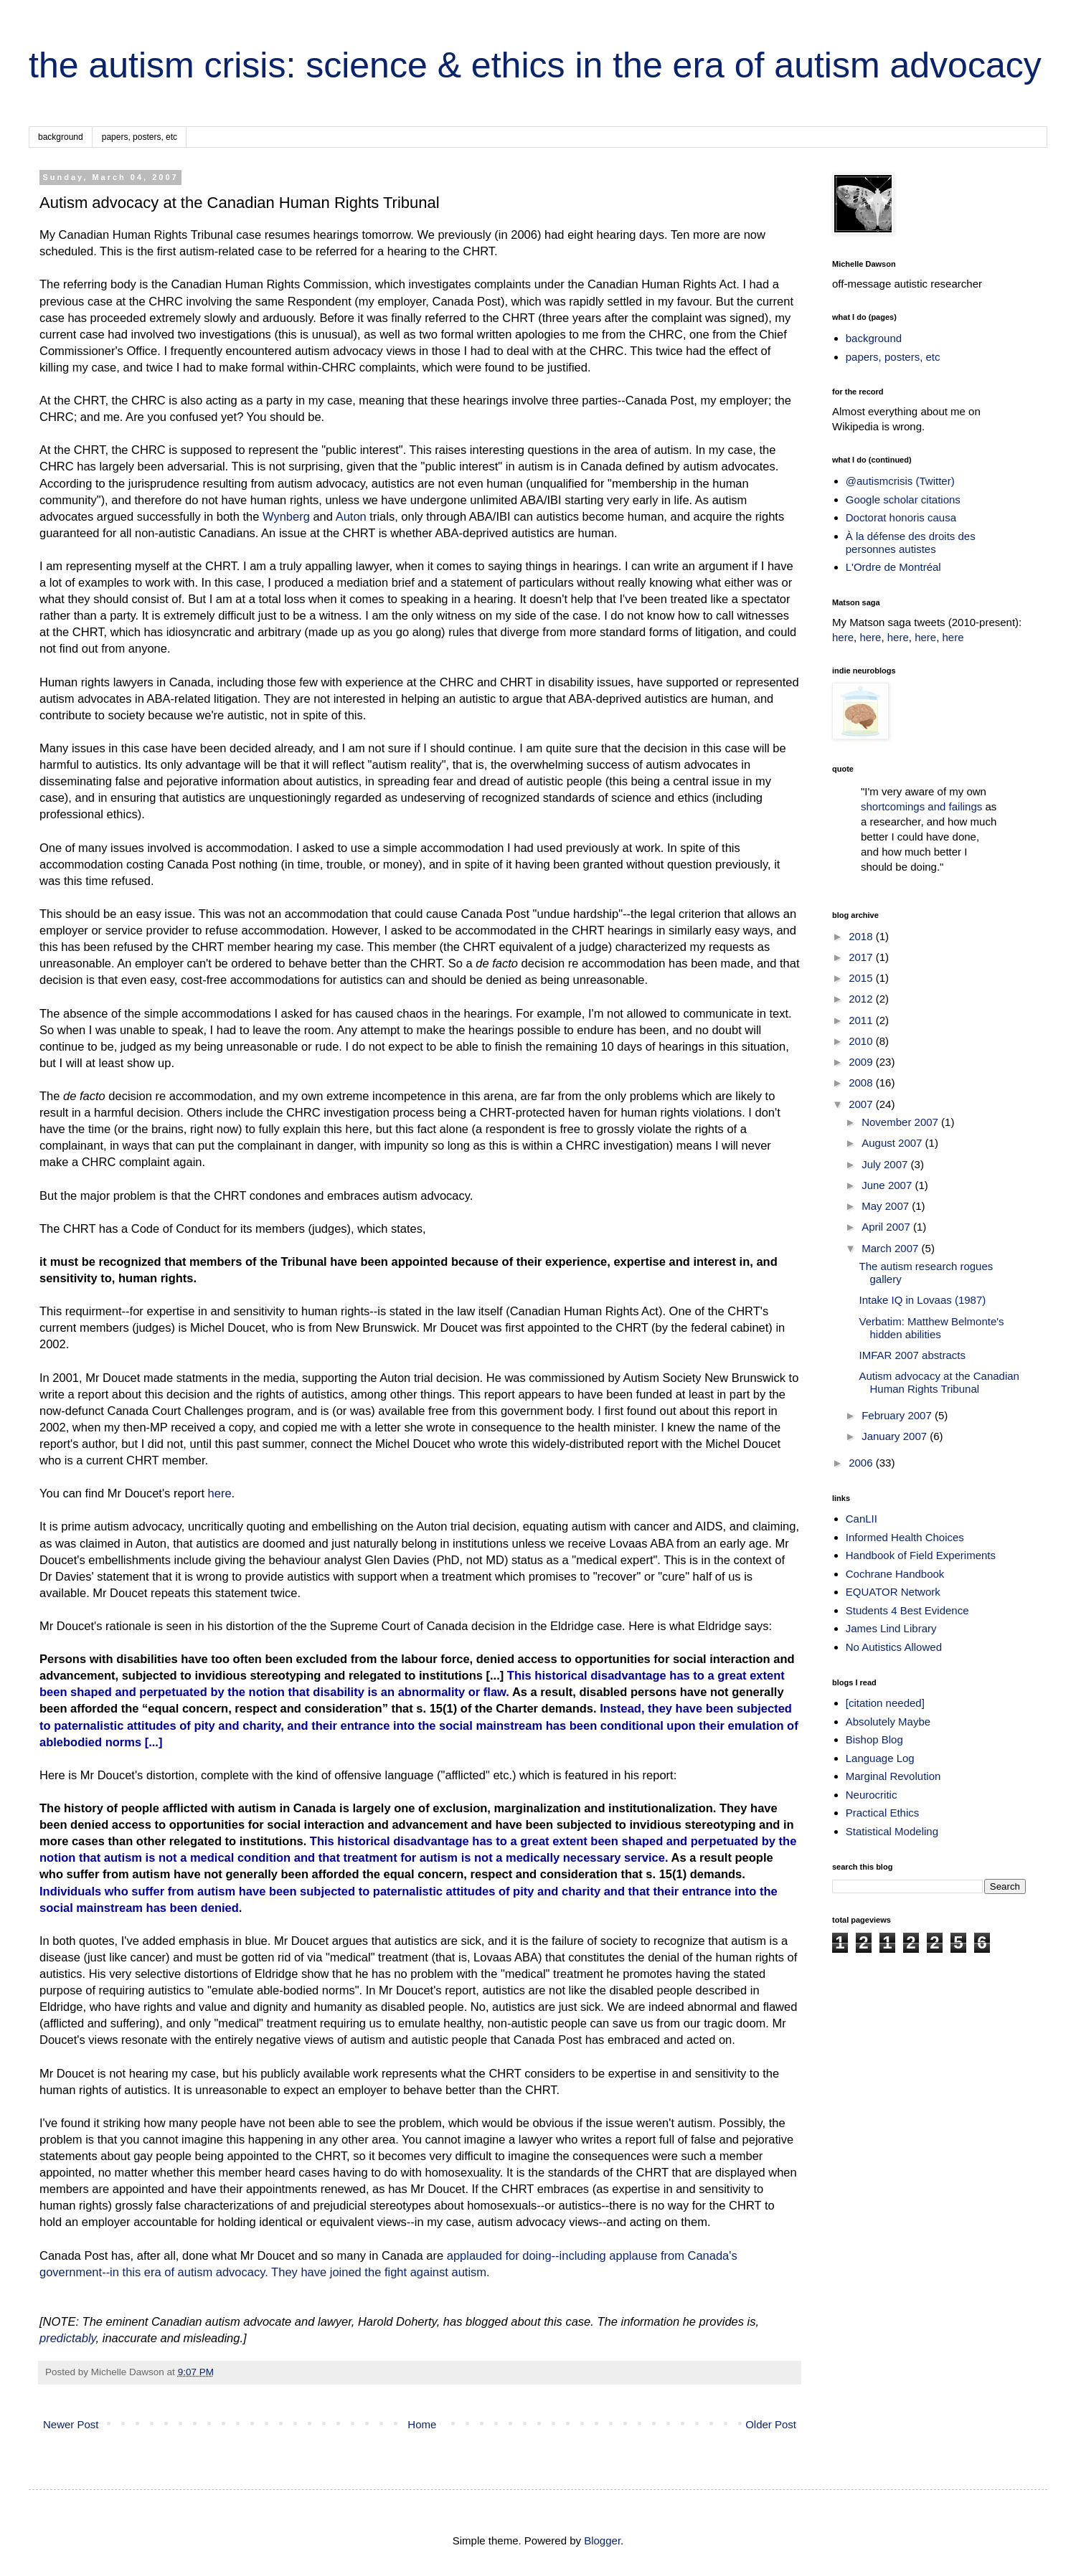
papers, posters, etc (139, 137)
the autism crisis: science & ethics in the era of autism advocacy (535, 65)
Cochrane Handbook (895, 1574)
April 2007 (887, 1227)
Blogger (602, 2540)
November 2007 (901, 1122)
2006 (862, 1463)
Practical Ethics (883, 1812)
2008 (862, 1082)
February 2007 (898, 1415)
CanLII (861, 1518)
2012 (862, 999)
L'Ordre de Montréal (893, 567)
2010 (862, 1041)
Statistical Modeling (892, 1831)
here (220, 1493)
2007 (862, 1104)
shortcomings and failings (921, 806)
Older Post (770, 2424)
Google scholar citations (903, 499)
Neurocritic (871, 1795)
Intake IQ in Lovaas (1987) (922, 1300)
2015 (862, 978)
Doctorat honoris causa (901, 517)
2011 (862, 1020)
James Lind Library (891, 1628)
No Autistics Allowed (894, 1647)
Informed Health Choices (905, 1537)
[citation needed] (885, 1703)
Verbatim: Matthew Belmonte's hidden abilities (931, 1327)
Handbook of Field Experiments (921, 1555)
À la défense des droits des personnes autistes (911, 542)
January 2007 (896, 1436)
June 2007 (888, 1185)
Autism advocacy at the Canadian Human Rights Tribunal (939, 1382)
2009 (862, 1062)
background (60, 137)
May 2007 (887, 1206)
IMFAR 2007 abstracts (912, 1355)
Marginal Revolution (893, 1776)
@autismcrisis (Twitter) (900, 481)
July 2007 (886, 1164)
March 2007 (891, 1248)
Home (421, 2424)
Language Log (880, 1758)
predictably (67, 2337)
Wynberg (286, 516)
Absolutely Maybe (888, 1721)
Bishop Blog (874, 1739)
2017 (862, 957)
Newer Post (71, 2424)
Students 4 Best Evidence (907, 1610)
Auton (351, 516)
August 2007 (893, 1143)
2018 (862, 936)
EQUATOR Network (893, 1592)
